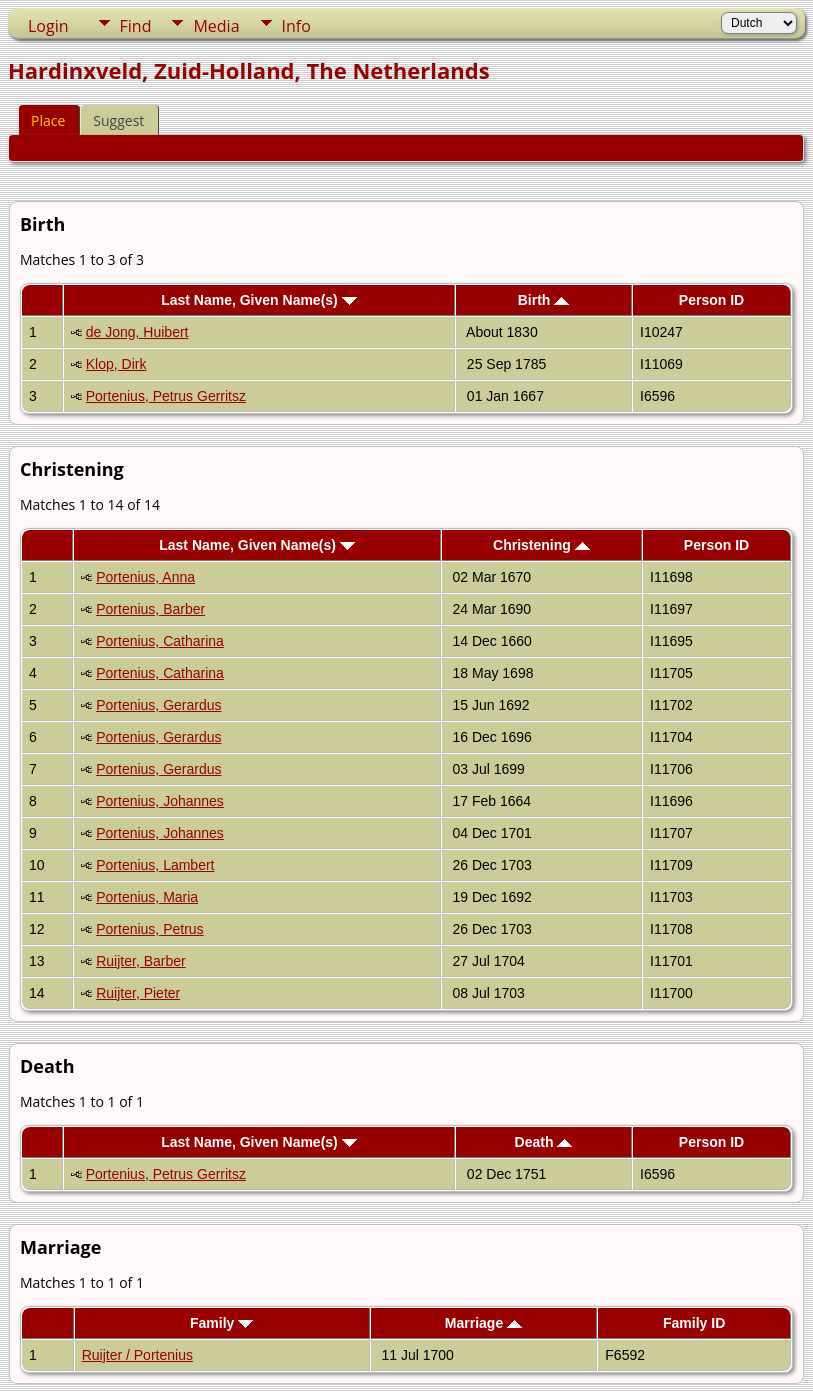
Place (48, 120)
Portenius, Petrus (149, 929)
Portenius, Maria (147, 897)
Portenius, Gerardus (158, 705)
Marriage (483, 1323)
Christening (541, 545)
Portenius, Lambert (155, 865)
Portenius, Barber (150, 609)
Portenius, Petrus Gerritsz (166, 396)
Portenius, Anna (145, 577)
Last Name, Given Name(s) (259, 300)
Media (216, 26)
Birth (544, 300)
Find (136, 26)
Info (296, 26)
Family (221, 1323)
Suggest (118, 120)
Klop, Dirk (116, 364)
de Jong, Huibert (137, 332)
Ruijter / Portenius (137, 1355)
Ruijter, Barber (140, 961)
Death (544, 1142)
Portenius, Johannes (160, 801)
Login (48, 26)
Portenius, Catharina (160, 641)
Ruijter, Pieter (138, 993)
